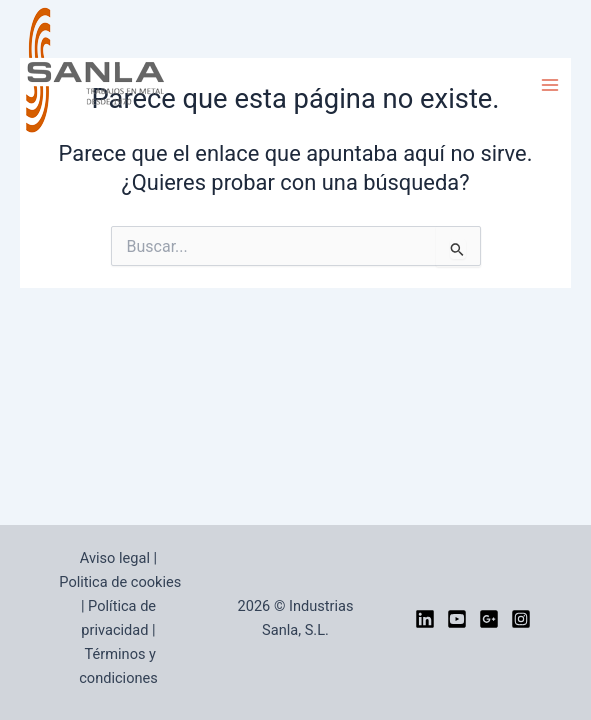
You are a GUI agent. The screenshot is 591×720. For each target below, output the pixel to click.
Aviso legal (115, 558)
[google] (489, 619)
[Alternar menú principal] (550, 85)
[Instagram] (521, 619)
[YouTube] (457, 619)
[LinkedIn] (425, 619)
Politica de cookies (120, 582)
